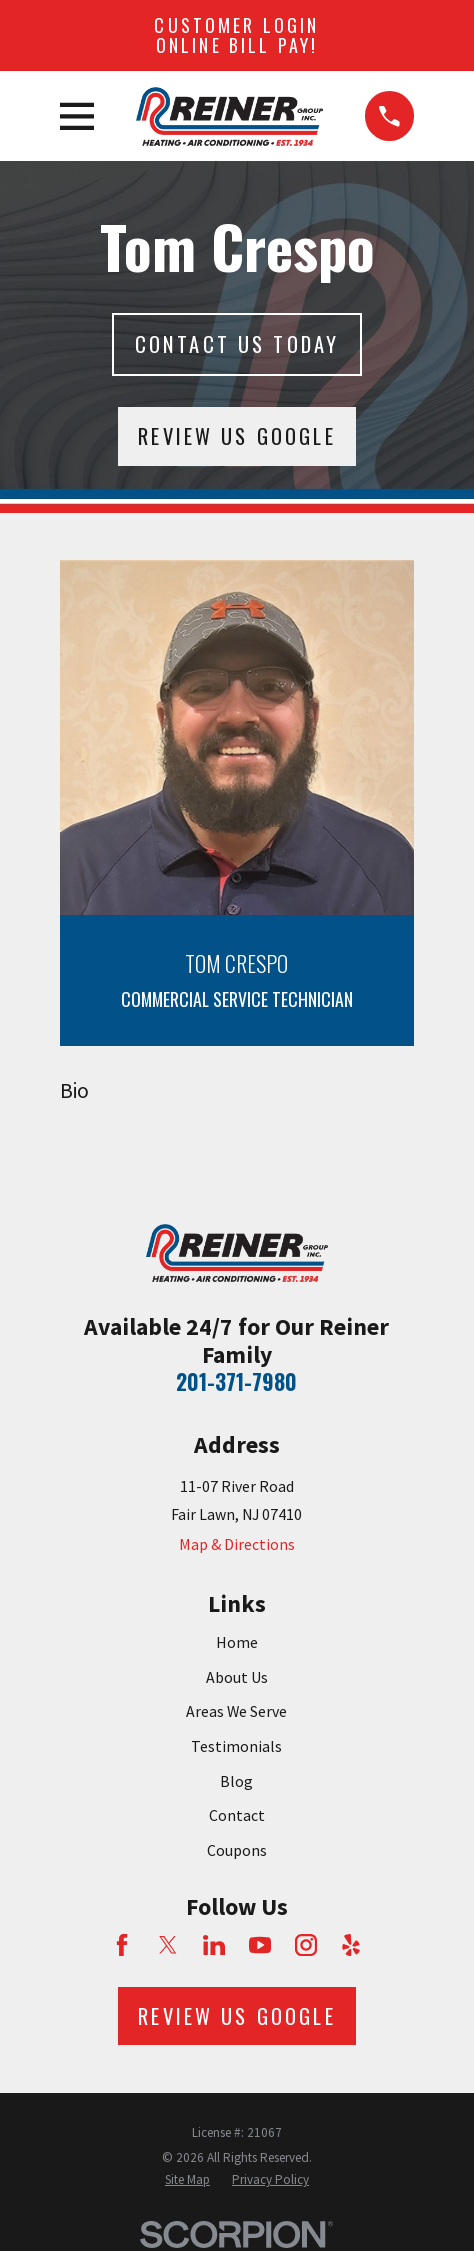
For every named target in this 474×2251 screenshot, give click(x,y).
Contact (237, 1815)
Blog (236, 1781)
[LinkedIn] (214, 1945)
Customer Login (236, 35)
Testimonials (236, 1746)
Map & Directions (237, 1544)
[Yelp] (351, 1945)
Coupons (237, 1850)
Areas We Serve (236, 1711)
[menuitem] (187, 2180)
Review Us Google (237, 436)
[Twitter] (168, 1945)
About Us (237, 1677)
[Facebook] (122, 1945)
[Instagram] (306, 1945)
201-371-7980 (236, 1381)
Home (237, 1642)
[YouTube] (260, 1945)
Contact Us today (237, 344)
